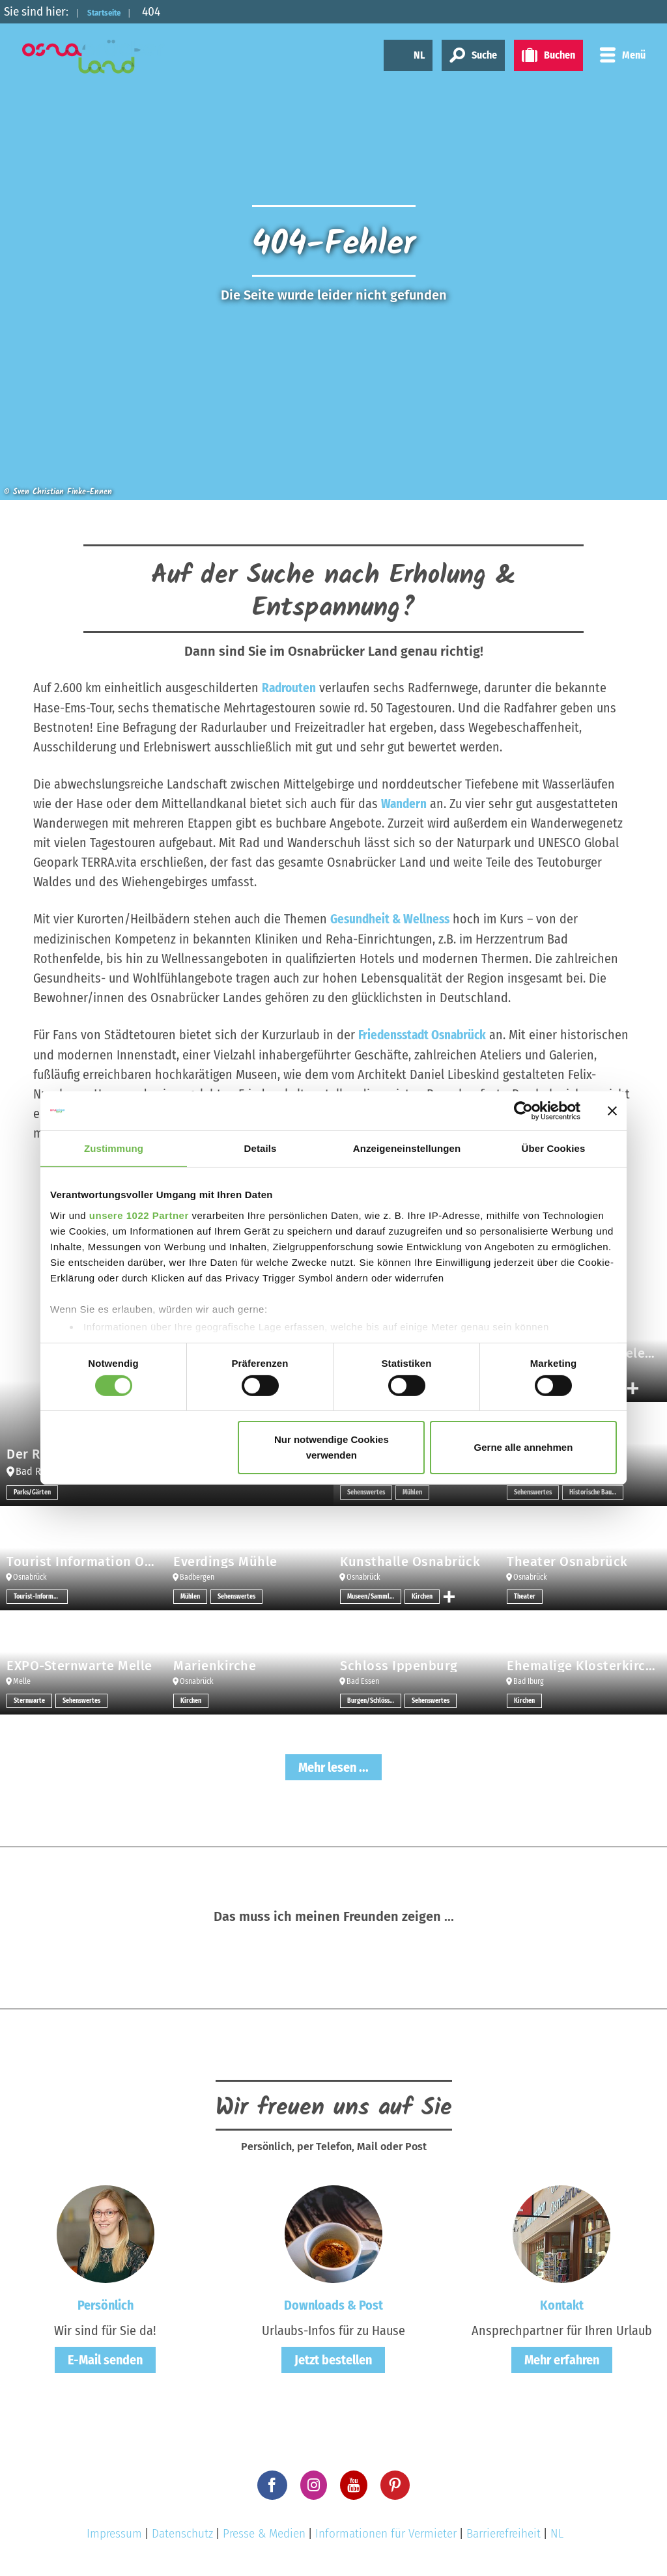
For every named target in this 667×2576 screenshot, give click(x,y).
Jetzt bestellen (333, 2358)
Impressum (114, 2531)
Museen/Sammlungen (374, 1595)
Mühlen (412, 1490)
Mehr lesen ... (333, 1765)
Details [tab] (260, 1148)
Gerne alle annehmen (523, 1447)
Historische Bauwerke (596, 1490)
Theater (524, 1595)
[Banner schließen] (612, 1110)
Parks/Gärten (32, 1490)
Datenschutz (182, 2531)
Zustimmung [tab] (113, 1148)
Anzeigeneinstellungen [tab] (407, 1148)
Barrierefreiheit (503, 2531)
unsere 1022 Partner (139, 1214)
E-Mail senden (105, 2358)
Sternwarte (29, 1699)
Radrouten (290, 687)
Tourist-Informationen (41, 1595)
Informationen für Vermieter (386, 2531)
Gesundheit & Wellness (391, 918)
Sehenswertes (366, 1490)
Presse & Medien (264, 2531)
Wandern (404, 803)
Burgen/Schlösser (371, 1699)
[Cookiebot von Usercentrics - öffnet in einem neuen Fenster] (523, 1111)
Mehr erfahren (561, 2358)
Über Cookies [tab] (554, 1148)
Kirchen (422, 1595)
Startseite (115, 11)
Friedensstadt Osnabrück (425, 1033)
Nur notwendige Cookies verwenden (331, 1447)
